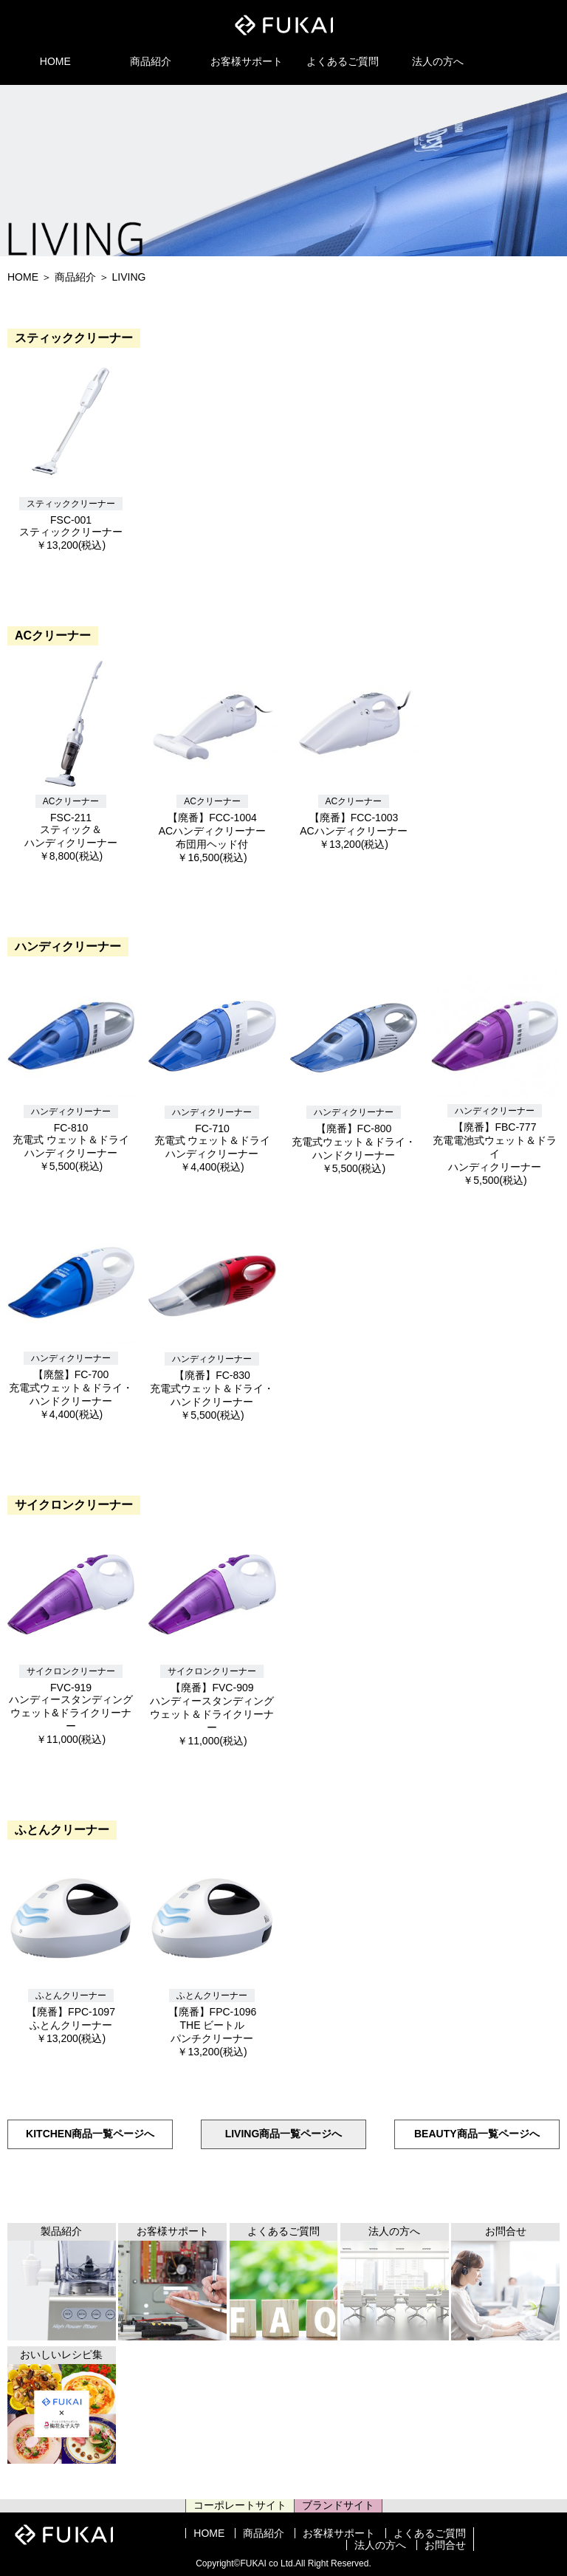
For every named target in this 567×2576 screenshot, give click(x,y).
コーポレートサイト (239, 2505)
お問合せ (445, 2545)
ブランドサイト (338, 2505)
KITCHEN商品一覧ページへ (90, 2134)
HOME (55, 61)
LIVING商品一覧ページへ (284, 2134)
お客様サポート (246, 61)
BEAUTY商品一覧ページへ (477, 2134)
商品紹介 (150, 61)
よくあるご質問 (342, 61)
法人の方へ (438, 61)
